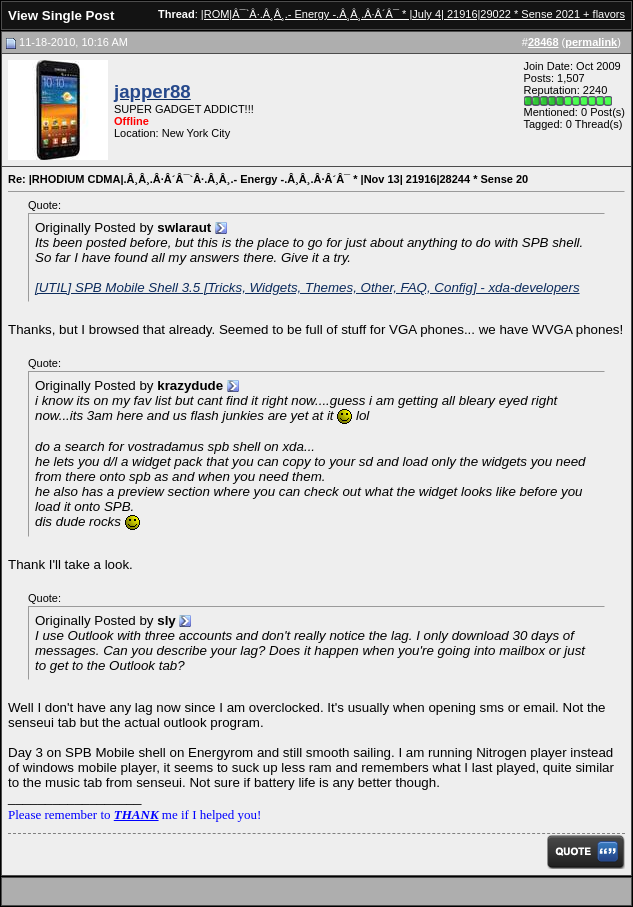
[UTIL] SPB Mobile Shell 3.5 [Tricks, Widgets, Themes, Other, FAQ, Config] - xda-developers (307, 287)
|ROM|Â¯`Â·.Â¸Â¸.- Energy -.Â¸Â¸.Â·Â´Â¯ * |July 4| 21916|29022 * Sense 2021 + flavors (413, 14)
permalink (591, 42)
